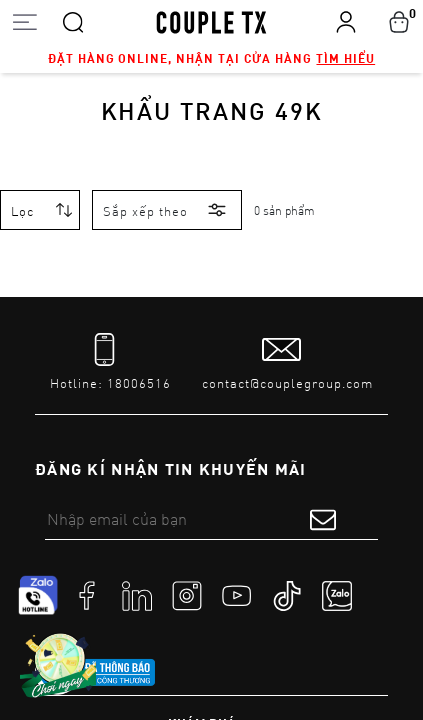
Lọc (22, 211)
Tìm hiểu (345, 58)
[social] (87, 595)
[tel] (110, 362)
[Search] (73, 21)
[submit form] (323, 519)
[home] (211, 21)
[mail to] (287, 362)
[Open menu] (24, 21)
